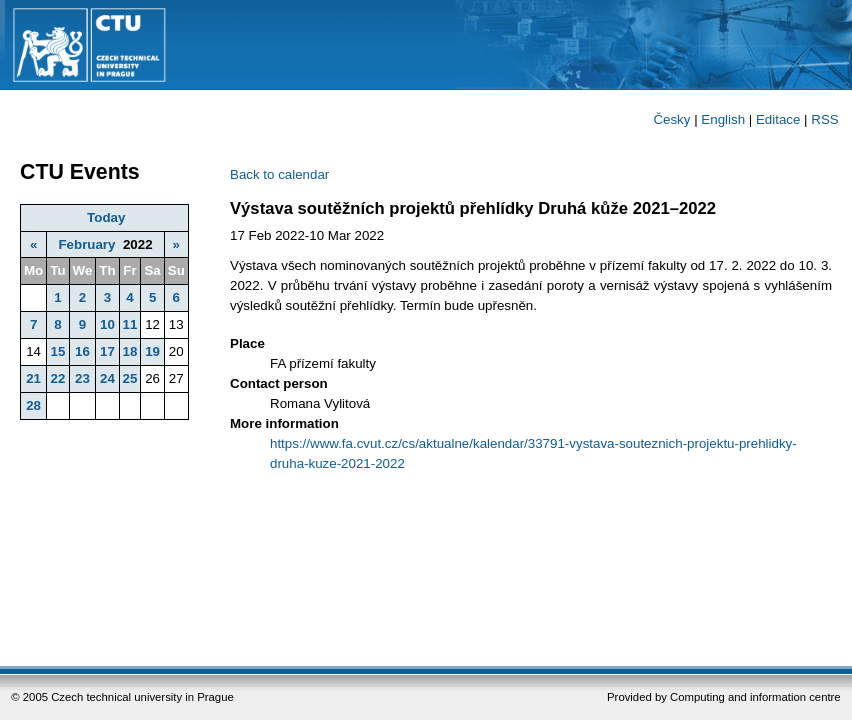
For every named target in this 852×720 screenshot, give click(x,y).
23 (82, 378)
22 (57, 378)
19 (152, 351)
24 (107, 378)
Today (106, 217)
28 (33, 405)
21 (33, 378)
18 (130, 351)
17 (107, 351)
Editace (778, 119)
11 (130, 324)
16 (82, 351)
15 (57, 351)
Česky (671, 119)
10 (107, 324)
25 (130, 378)
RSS (824, 119)
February (86, 244)
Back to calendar (279, 174)
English (723, 119)
